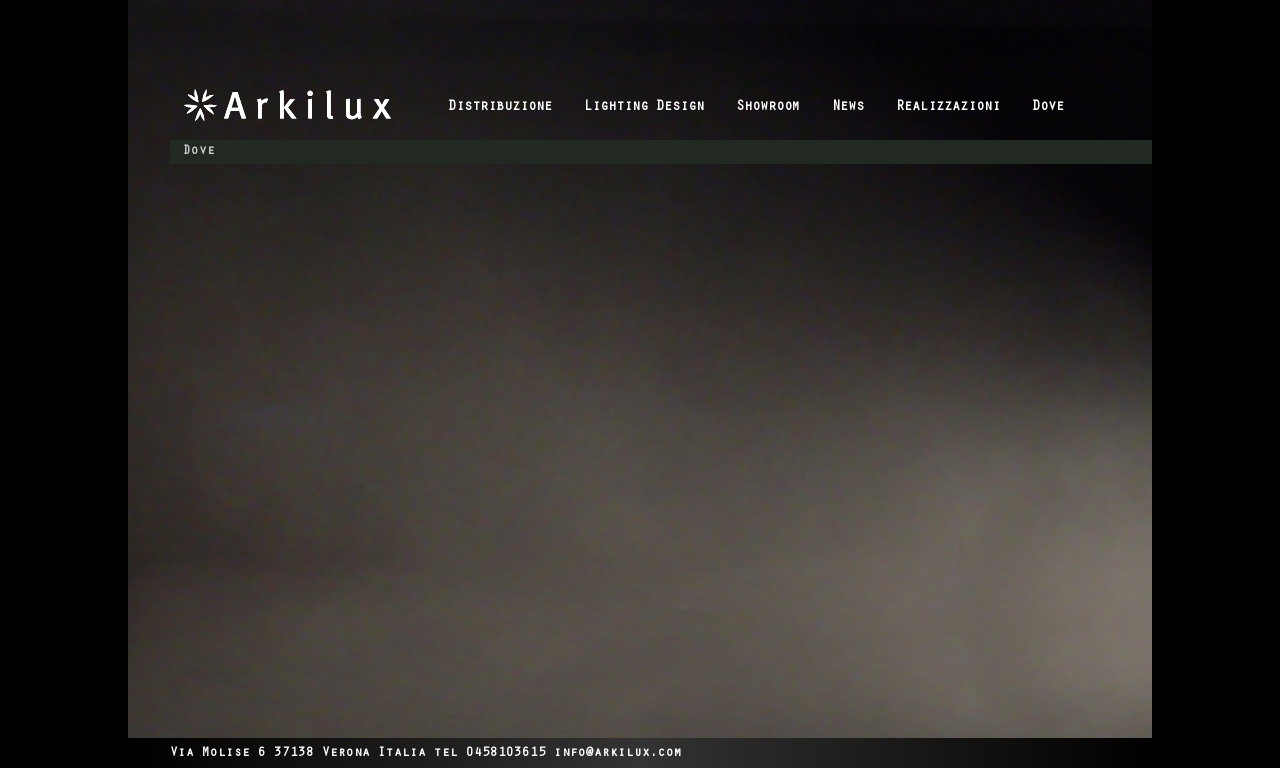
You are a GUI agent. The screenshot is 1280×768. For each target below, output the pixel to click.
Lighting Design (644, 108)
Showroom (768, 108)
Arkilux (309, 105)
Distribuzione (500, 108)
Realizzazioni (948, 108)
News (848, 108)
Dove (1048, 108)
